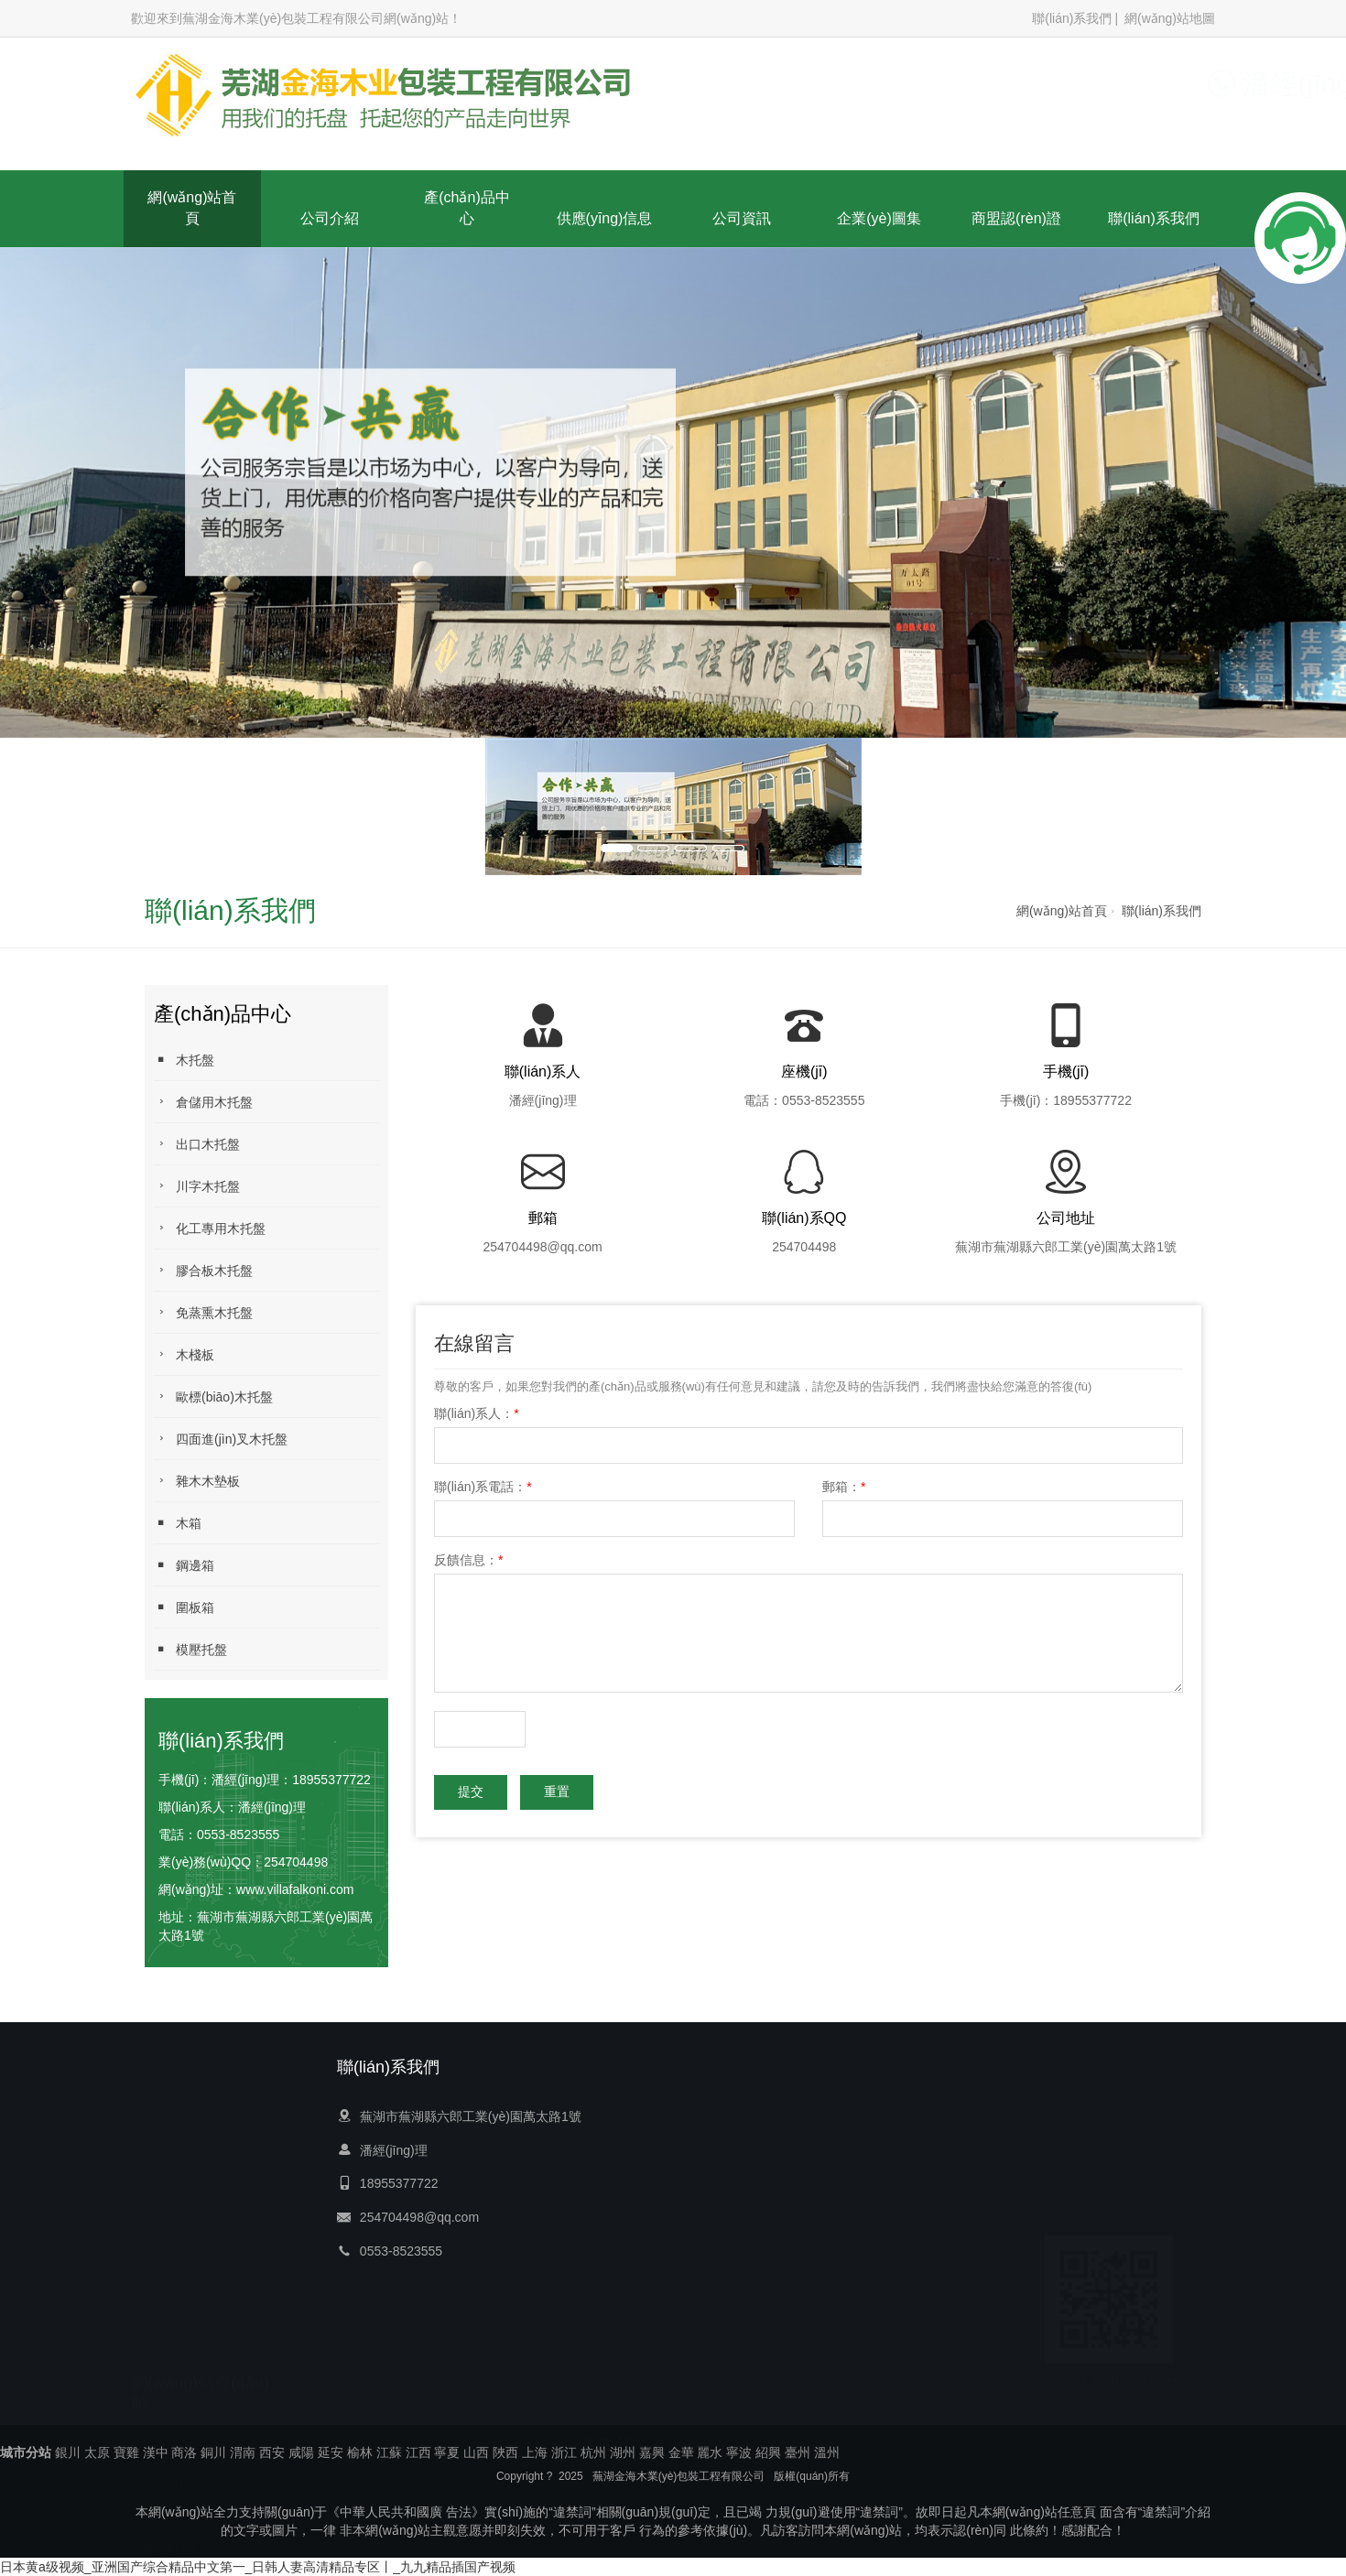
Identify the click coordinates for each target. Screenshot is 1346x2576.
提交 (470, 1792)
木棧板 (184, 1354)
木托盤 (184, 1059)
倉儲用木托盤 (203, 1101)
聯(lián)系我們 (1072, 18)
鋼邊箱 (184, 1565)
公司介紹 (329, 218)
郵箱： (843, 1486)
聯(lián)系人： (476, 1413)
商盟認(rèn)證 (1016, 218)
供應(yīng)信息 (605, 218)
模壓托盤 (190, 1649)
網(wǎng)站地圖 (1169, 18)
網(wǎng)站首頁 (191, 207)
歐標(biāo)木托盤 (213, 1396)
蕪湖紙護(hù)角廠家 (713, 2409)
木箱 (177, 1523)
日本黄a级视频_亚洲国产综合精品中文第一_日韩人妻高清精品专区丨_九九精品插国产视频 (258, 2567)
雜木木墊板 (197, 1480)
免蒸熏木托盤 (203, 1312)
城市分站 (25, 2452)
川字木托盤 (197, 1186)
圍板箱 (184, 1607)
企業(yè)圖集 (879, 218)
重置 (557, 1792)
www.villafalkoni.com (294, 1889)
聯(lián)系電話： (483, 1486)
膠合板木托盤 (203, 1270)
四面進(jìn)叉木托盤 (221, 1438)
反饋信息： (468, 1560)
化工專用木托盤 (210, 1228)
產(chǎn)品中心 (466, 207)
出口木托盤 (197, 1144)
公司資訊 (741, 218)
